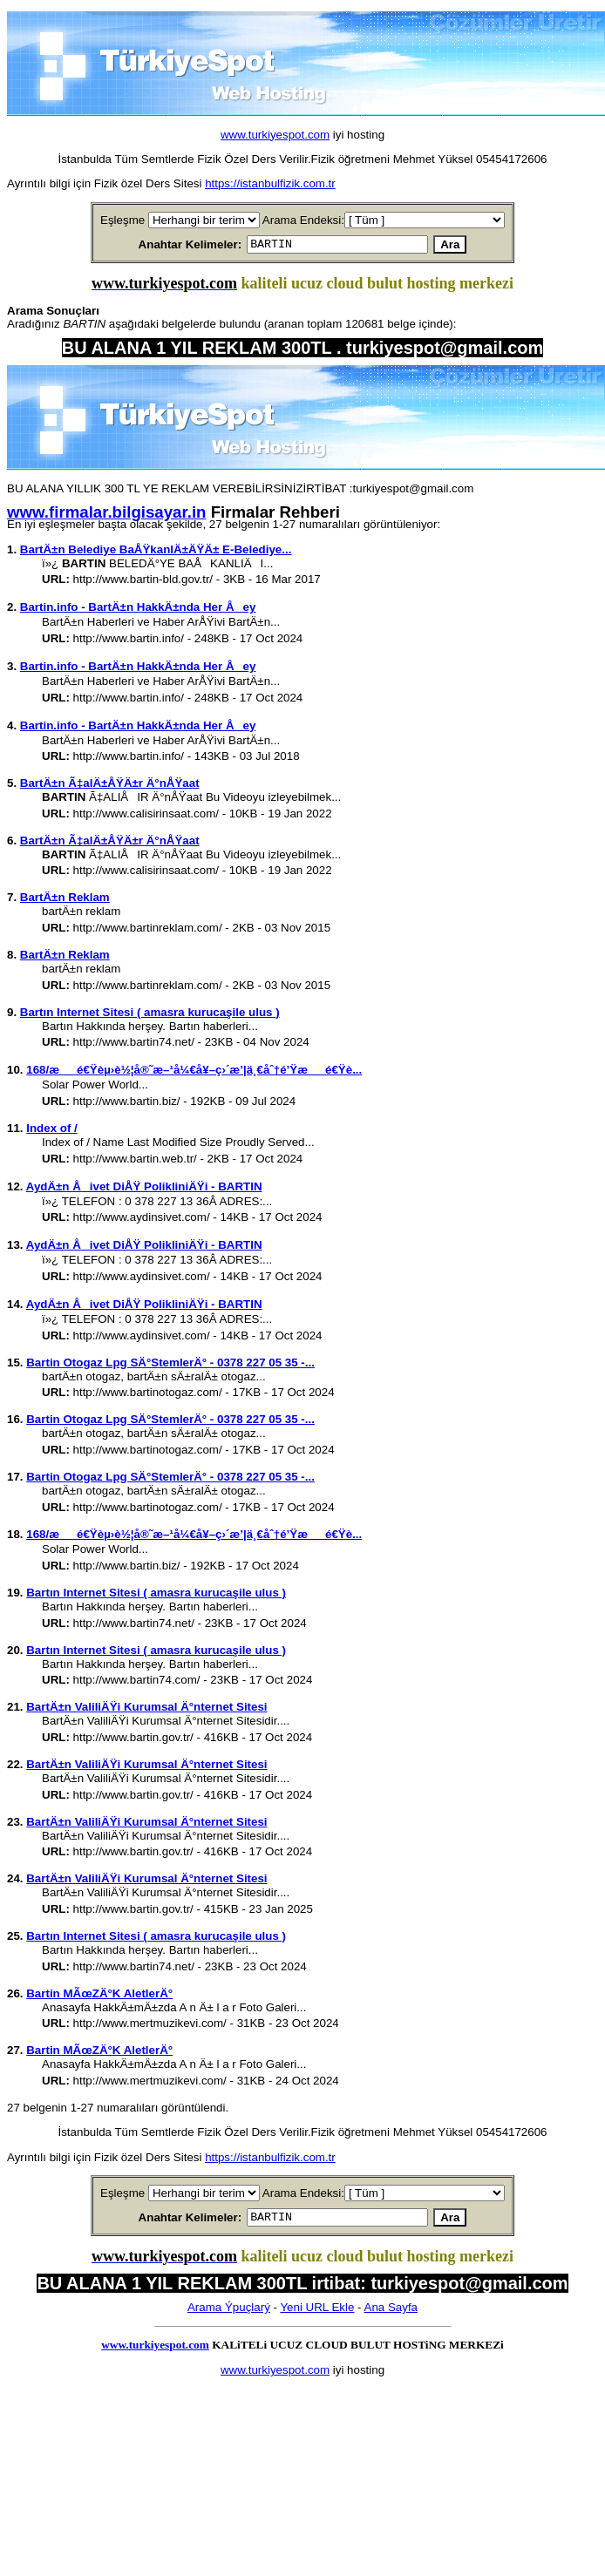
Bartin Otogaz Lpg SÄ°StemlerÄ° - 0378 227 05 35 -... (170, 1365)
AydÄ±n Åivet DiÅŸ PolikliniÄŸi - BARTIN (144, 1189)
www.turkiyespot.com (275, 134)
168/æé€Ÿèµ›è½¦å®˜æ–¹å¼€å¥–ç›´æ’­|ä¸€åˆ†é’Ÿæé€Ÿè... (194, 1072)
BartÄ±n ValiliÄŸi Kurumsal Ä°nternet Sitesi (146, 1709)
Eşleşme (122, 220)
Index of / (52, 1130)
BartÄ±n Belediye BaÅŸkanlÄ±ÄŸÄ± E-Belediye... (156, 552)
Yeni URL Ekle (317, 2312)
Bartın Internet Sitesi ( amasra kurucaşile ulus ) (150, 1014)
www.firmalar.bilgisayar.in (106, 514)
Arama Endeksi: (303, 220)
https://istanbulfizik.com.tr (270, 183)
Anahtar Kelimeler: (169, 245)
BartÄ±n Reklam (65, 899)
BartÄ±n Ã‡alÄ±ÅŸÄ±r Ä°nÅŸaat (110, 785)
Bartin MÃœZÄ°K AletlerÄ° (99, 1996)
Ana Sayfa (391, 2312)
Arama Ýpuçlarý (228, 2312)
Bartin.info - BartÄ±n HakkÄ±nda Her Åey (138, 609)
